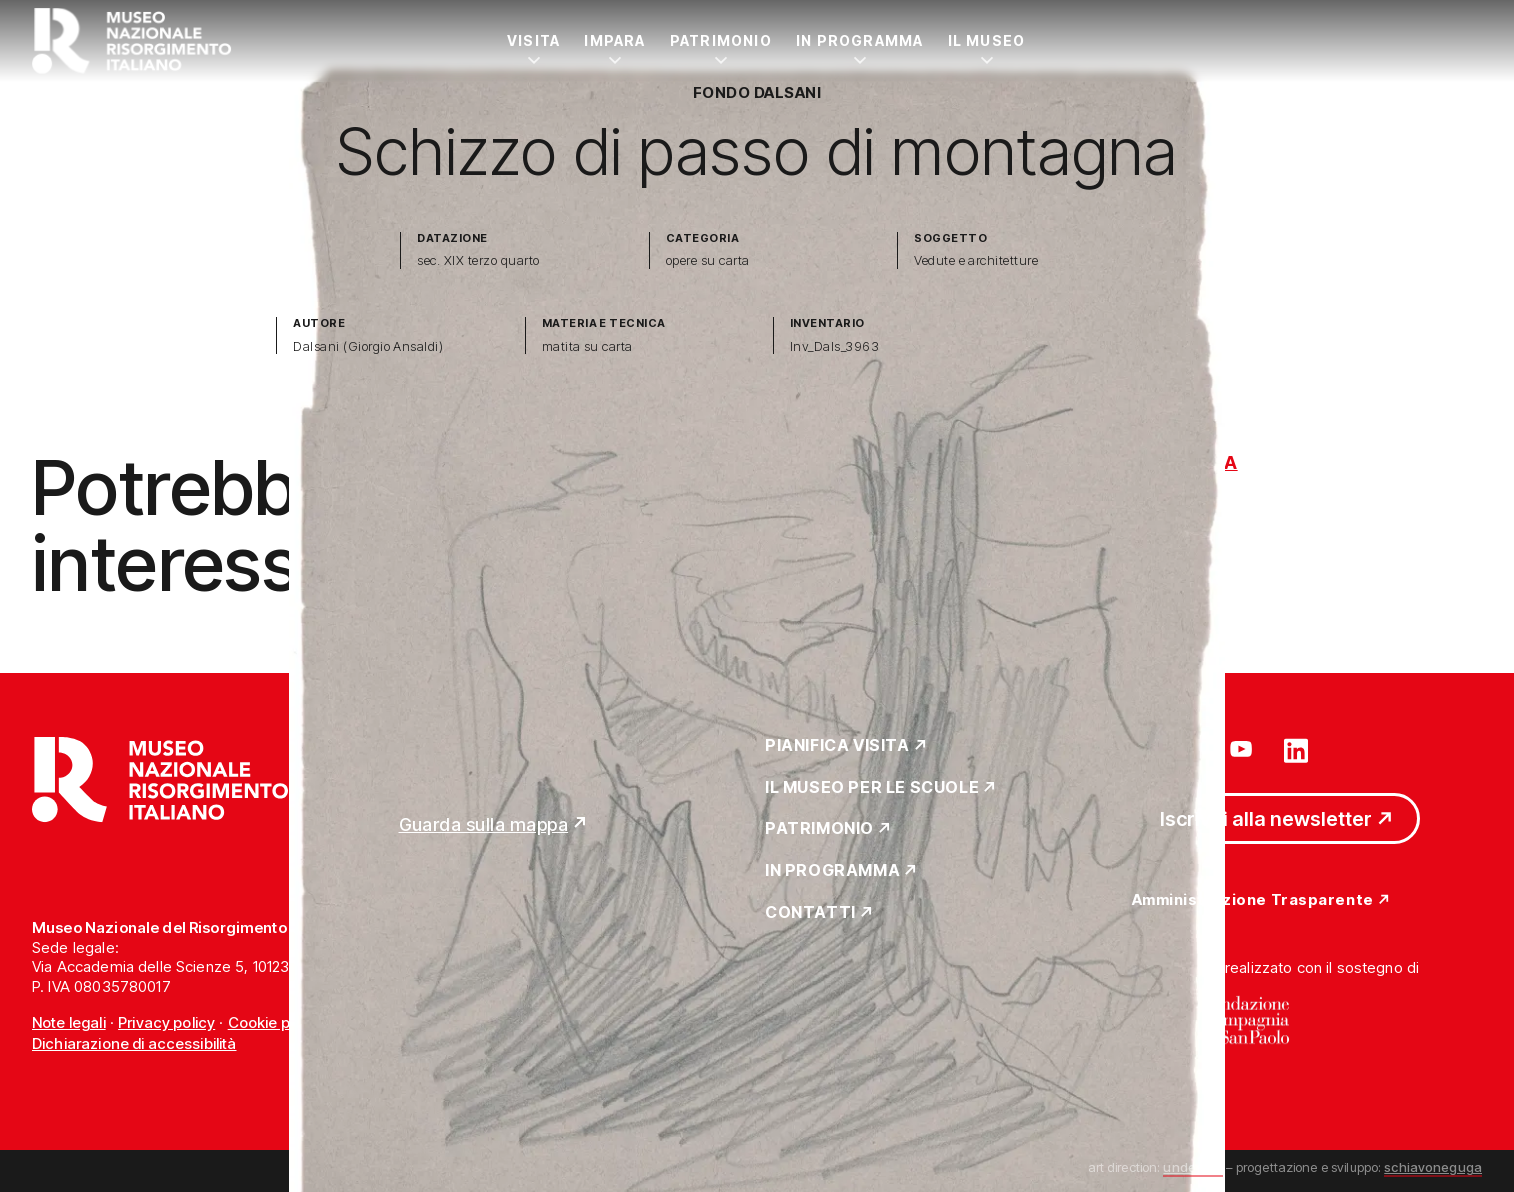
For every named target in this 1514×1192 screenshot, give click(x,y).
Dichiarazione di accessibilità (134, 1043)
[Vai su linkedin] (1296, 749)
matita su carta (587, 346)
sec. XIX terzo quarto (478, 260)
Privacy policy (166, 1022)
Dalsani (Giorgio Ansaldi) (368, 346)
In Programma (860, 40)
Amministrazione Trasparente (1253, 900)
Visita (533, 40)
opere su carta (708, 260)
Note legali (69, 1022)
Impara (614, 40)
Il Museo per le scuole (872, 788)
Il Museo (987, 40)
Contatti (810, 913)
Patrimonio (721, 40)
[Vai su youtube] (1244, 749)
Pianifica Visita (837, 746)
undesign (1192, 1167)
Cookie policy (275, 1022)
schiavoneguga (1433, 1167)
